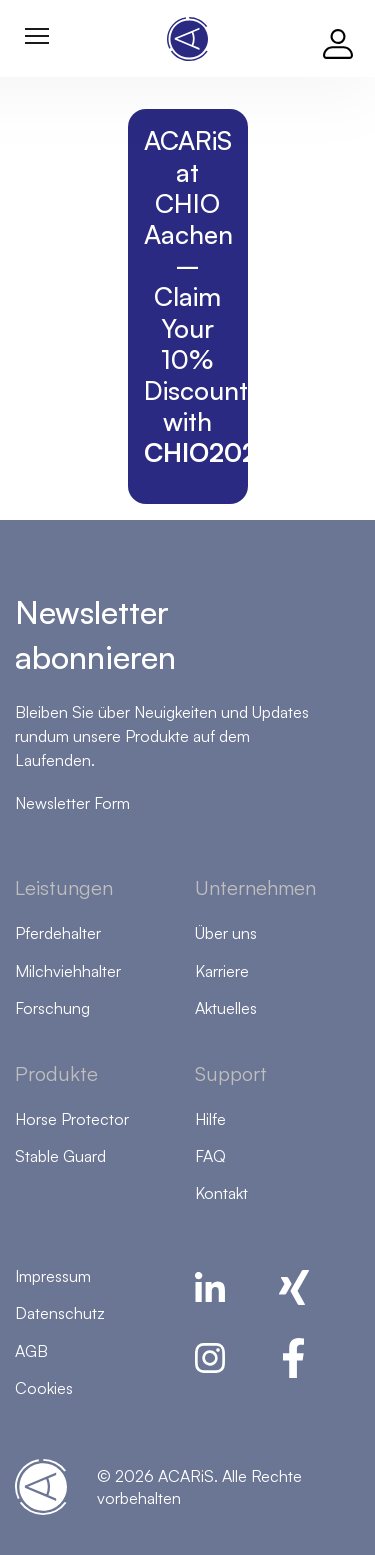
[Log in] (338, 39)
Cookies (44, 1388)
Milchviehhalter (68, 971)
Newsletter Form (72, 803)
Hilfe (210, 1119)
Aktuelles (226, 1008)
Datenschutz (60, 1313)
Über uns (226, 933)
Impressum (53, 1276)
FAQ (210, 1156)
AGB (31, 1351)
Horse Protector (72, 1119)
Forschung (52, 1008)
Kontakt (221, 1193)
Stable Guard (60, 1156)
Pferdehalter (58, 933)
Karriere (222, 971)
